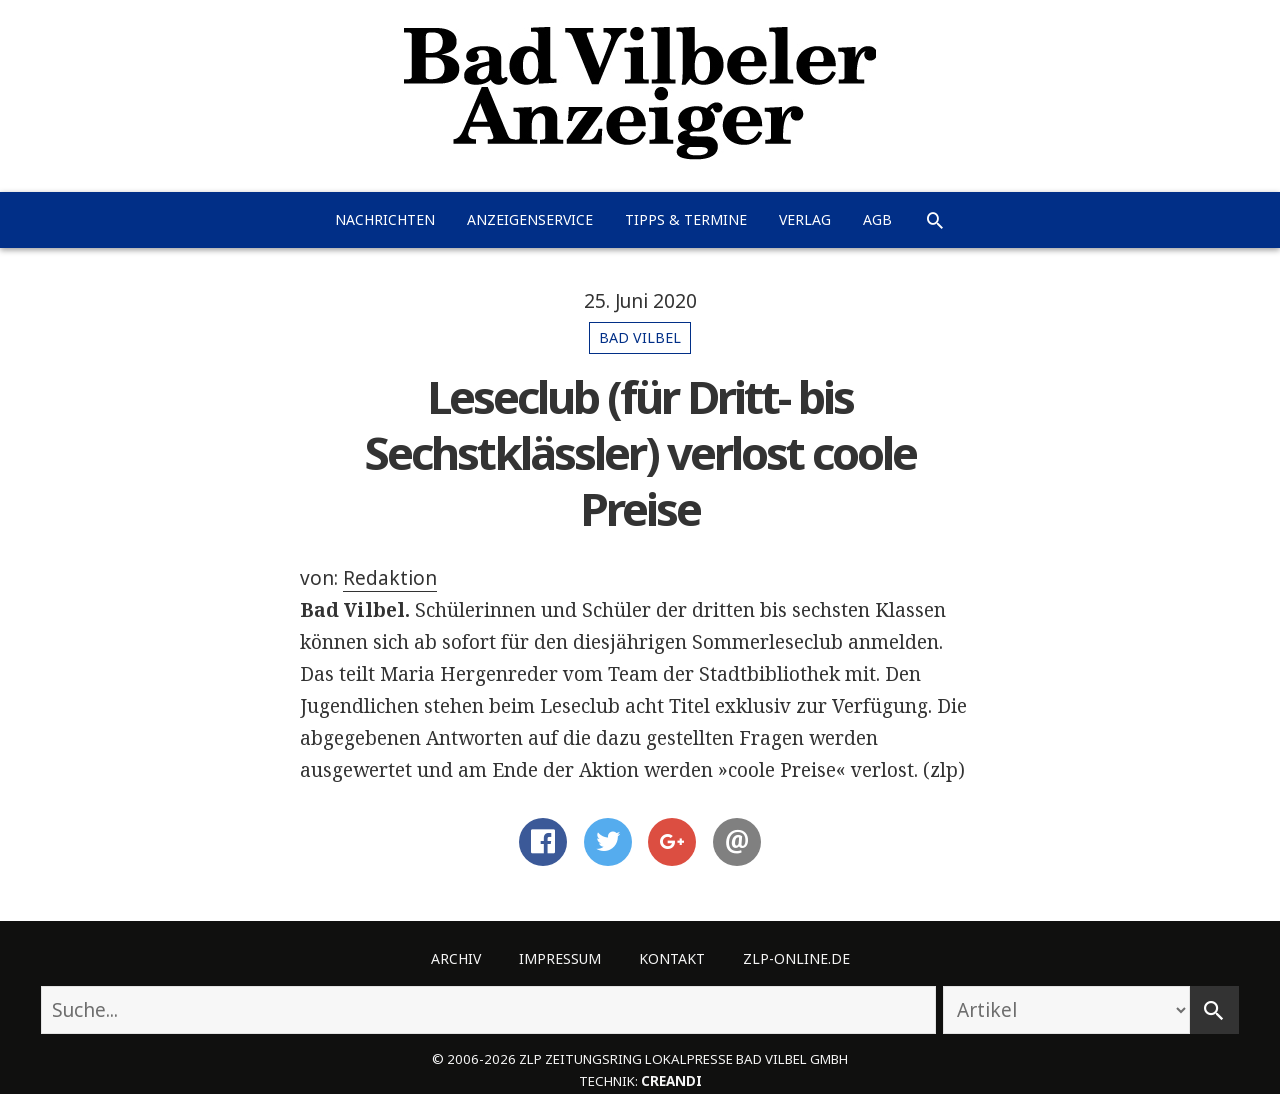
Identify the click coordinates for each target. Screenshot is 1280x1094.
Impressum (560, 958)
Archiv (456, 958)
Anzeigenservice (530, 219)
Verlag (805, 219)
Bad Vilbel (640, 337)
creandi (671, 1081)
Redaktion (390, 578)
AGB (877, 219)
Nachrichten (385, 219)
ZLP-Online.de (796, 958)
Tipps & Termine (686, 219)
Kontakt (672, 958)
